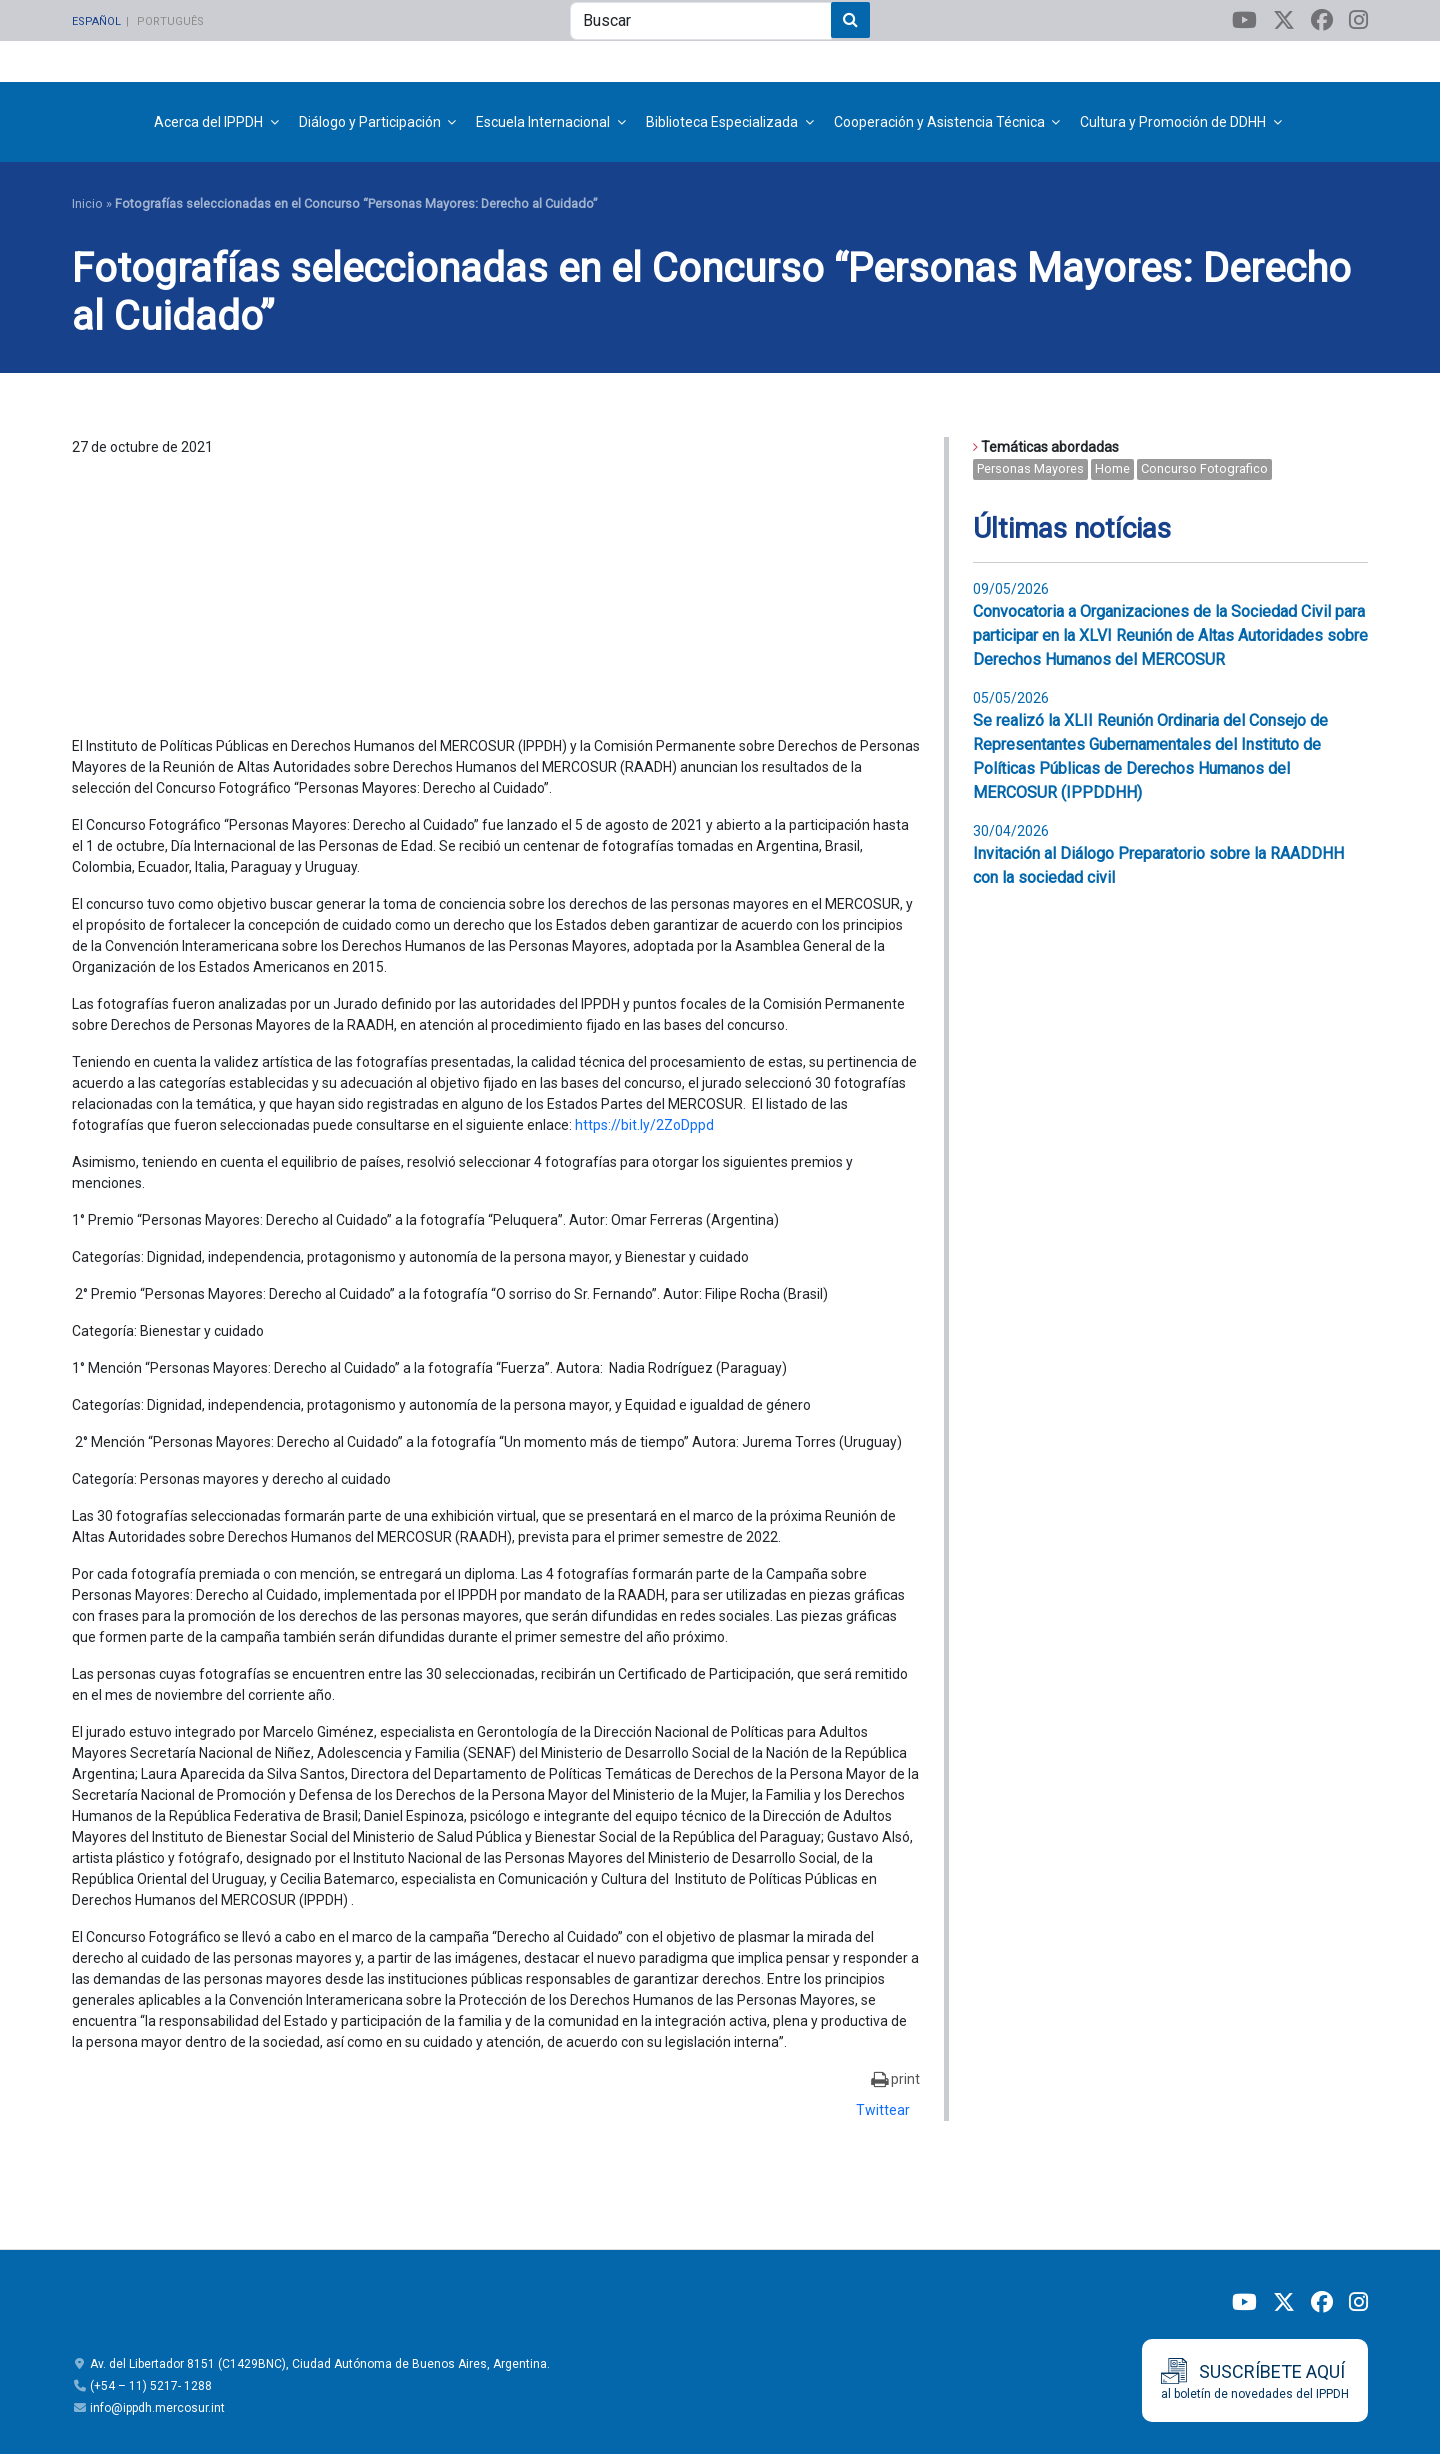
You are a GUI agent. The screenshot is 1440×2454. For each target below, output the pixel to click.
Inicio (87, 203)
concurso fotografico (1204, 468)
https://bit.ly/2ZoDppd (644, 1125)
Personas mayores (1030, 468)
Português (170, 21)
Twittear (883, 2110)
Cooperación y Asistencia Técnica (939, 122)
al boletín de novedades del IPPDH (1255, 2379)
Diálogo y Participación (370, 122)
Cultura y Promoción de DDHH (1173, 122)
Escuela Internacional (543, 122)
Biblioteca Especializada (722, 122)
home (1112, 468)
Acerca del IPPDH (208, 122)
